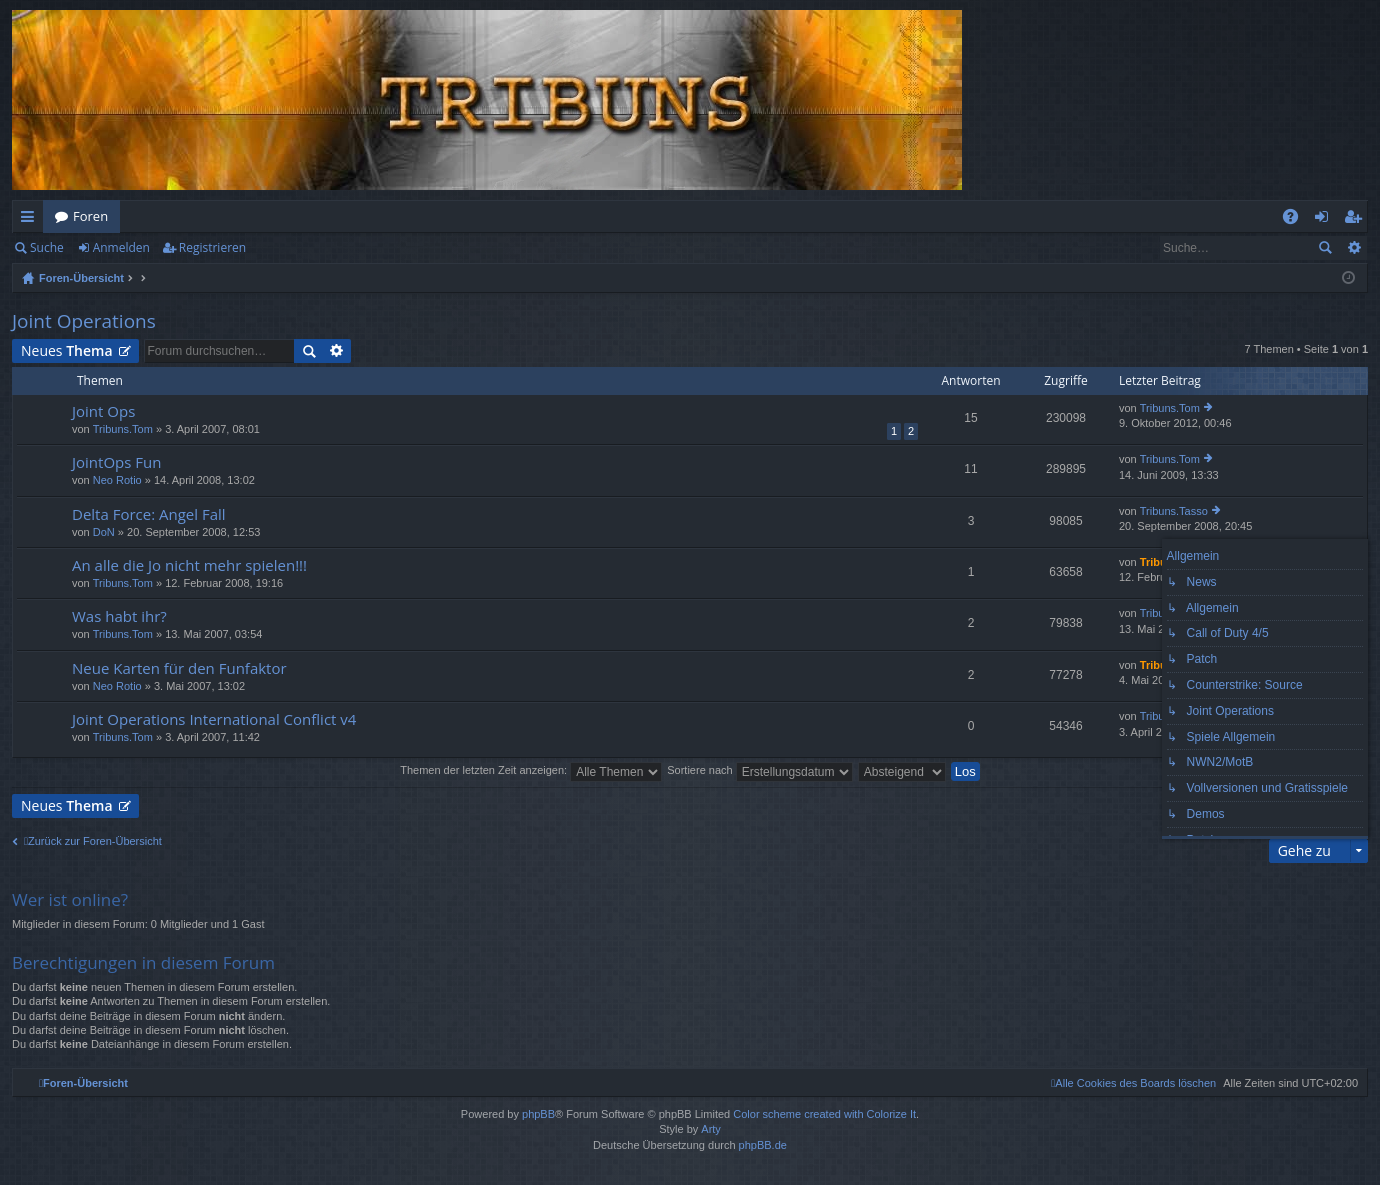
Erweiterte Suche (1353, 248)
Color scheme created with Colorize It (824, 1114)
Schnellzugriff (31, 220)
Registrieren (212, 247)
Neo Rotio (117, 480)
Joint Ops (103, 411)
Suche (47, 247)
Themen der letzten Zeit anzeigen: (531, 770)
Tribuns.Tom (123, 429)
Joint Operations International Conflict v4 (214, 719)
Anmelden (121, 247)
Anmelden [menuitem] (1327, 220)
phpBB (538, 1114)
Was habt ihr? (119, 616)
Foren (90, 216)
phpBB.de (763, 1145)
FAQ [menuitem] (1297, 220)
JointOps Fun (116, 462)
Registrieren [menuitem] (1357, 220)
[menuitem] (1133, 1083)
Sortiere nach (759, 770)
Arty (711, 1129)
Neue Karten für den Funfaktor (179, 668)
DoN (104, 532)
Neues (67, 350)
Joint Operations (84, 321)
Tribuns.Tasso (1174, 511)
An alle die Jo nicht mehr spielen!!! (189, 565)
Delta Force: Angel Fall (149, 514)
